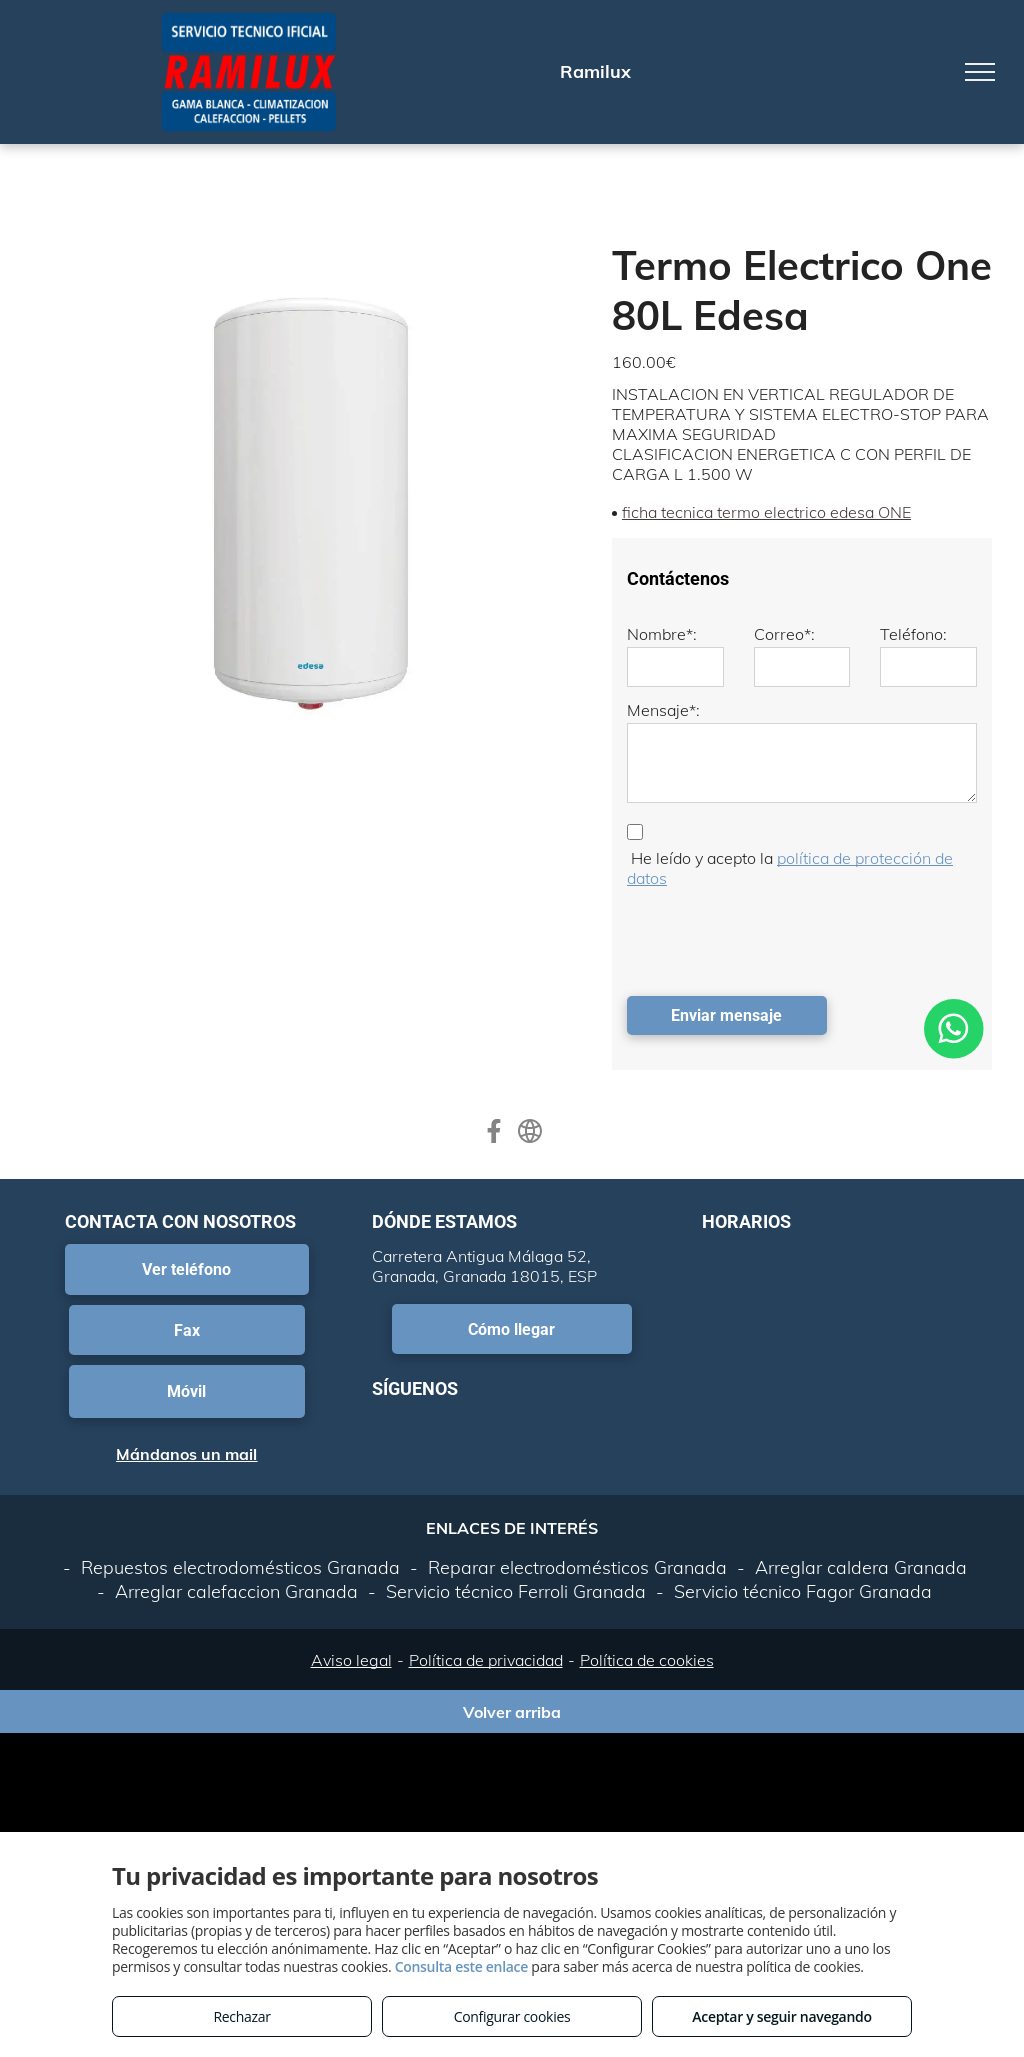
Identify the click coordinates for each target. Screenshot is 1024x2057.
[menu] (980, 72)
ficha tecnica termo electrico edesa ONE (766, 512)
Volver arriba (512, 1712)
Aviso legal (351, 1660)
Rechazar (241, 2016)
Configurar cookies (512, 2016)
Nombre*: (662, 634)
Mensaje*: (663, 710)
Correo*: (784, 634)
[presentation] (779, 937)
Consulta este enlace (461, 1966)
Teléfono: (913, 634)
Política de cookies (647, 1660)
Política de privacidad (486, 1660)
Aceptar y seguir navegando (781, 2016)
